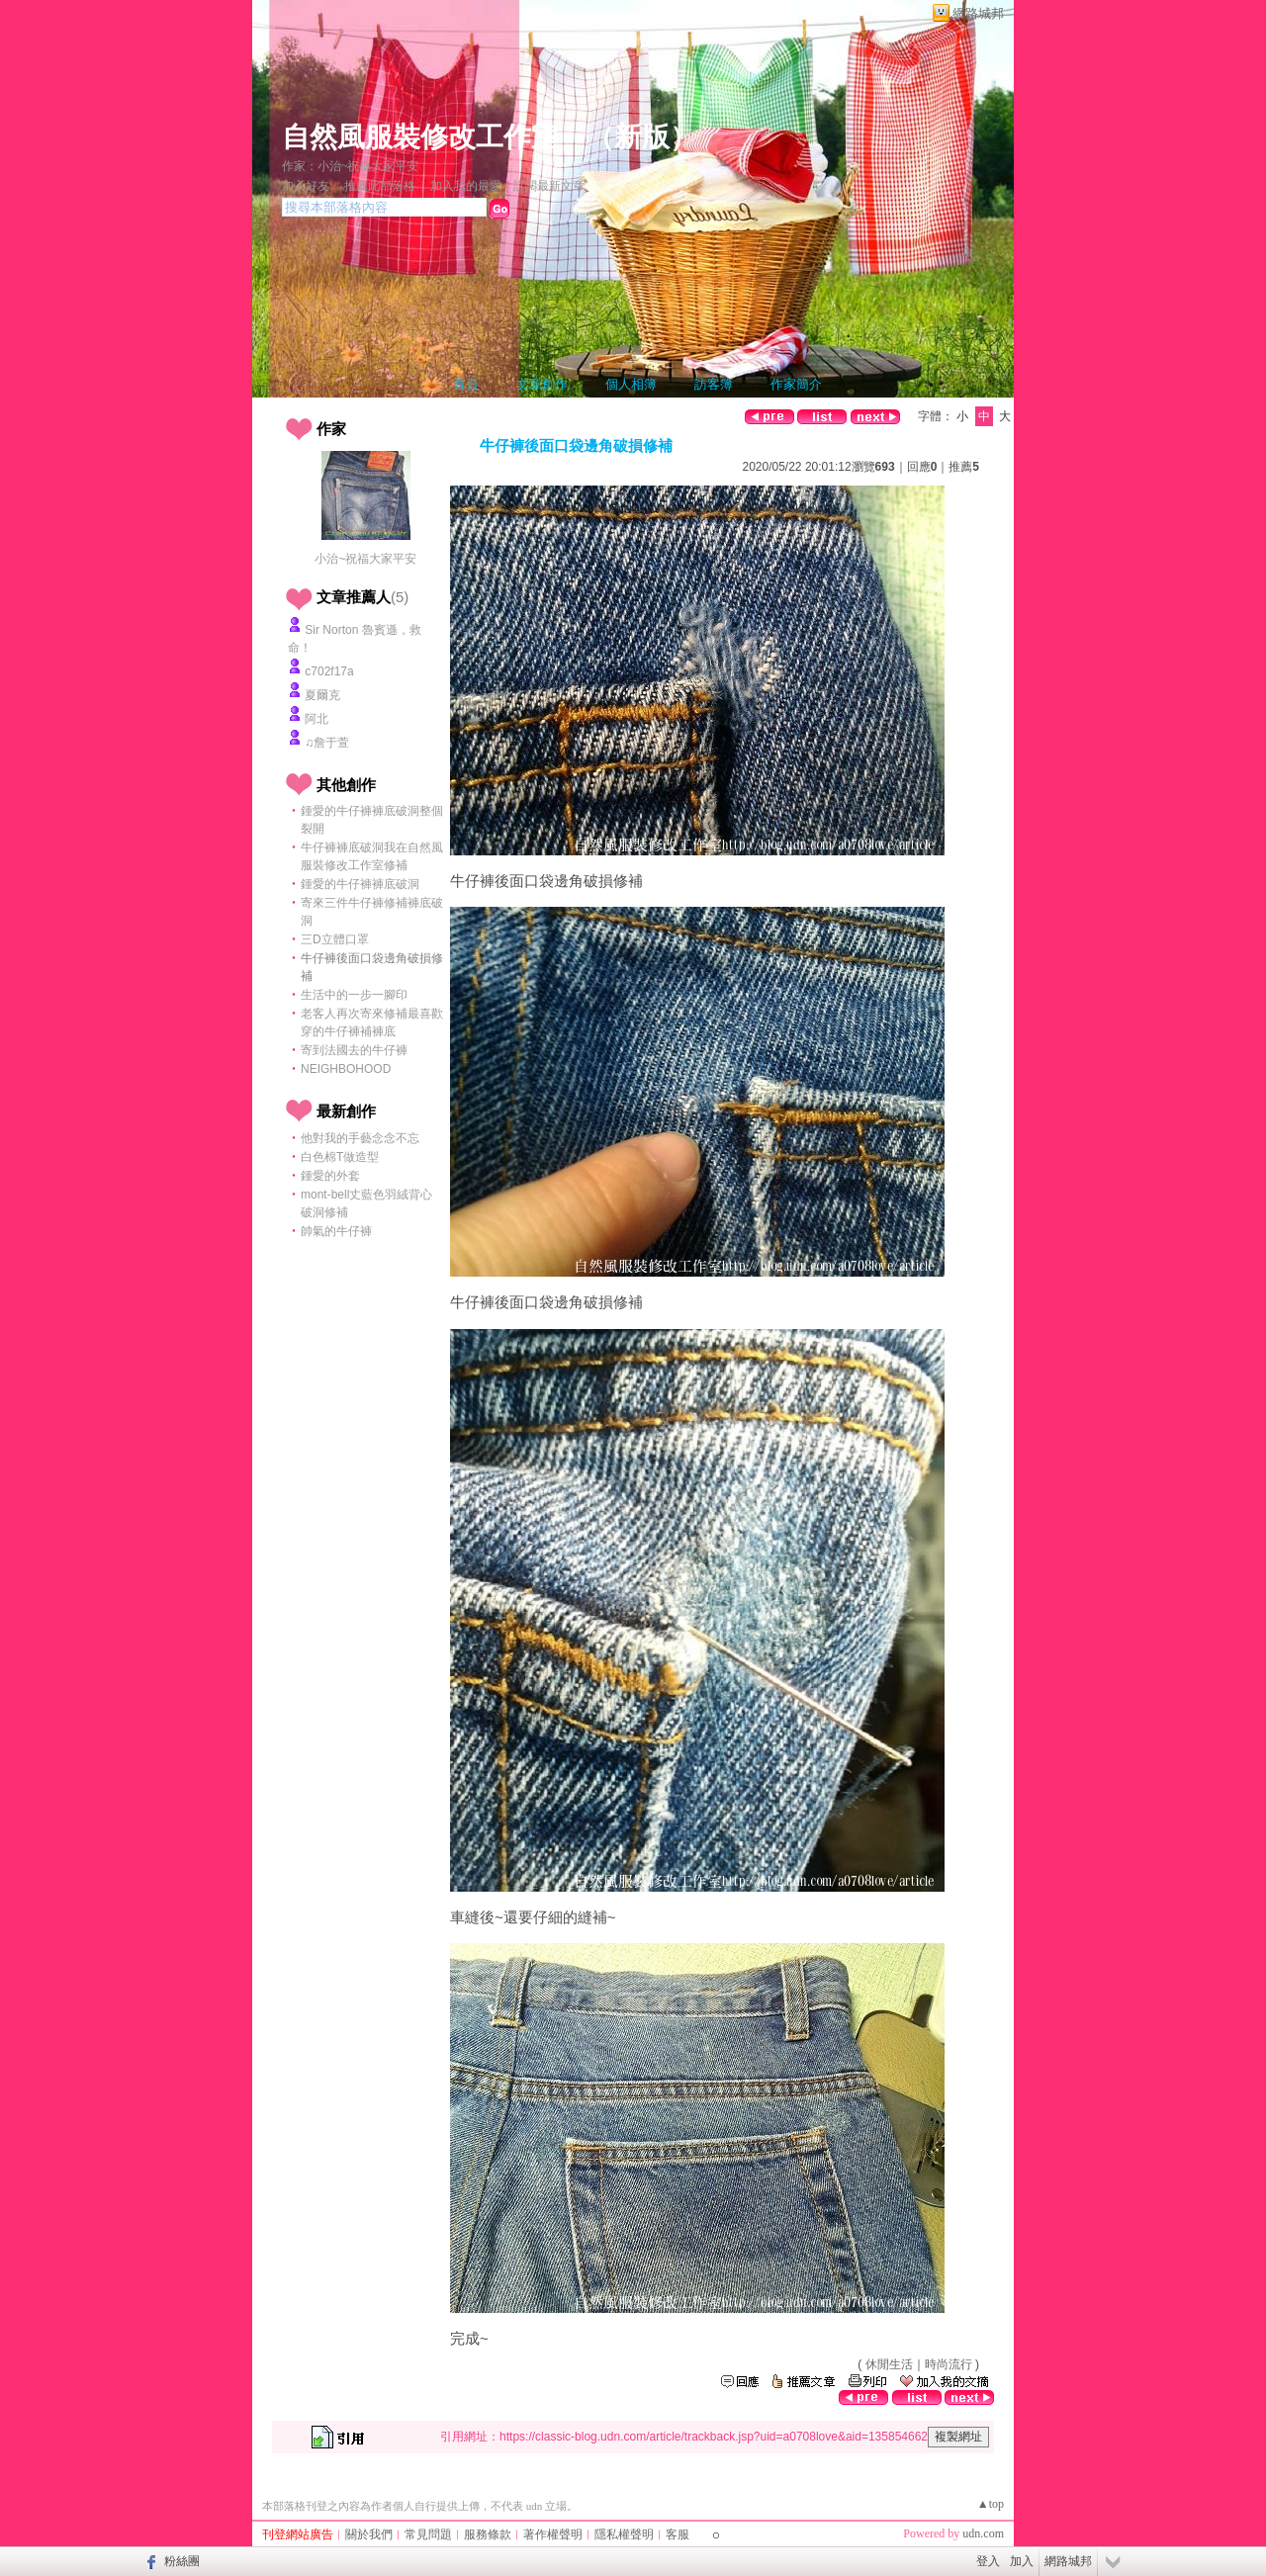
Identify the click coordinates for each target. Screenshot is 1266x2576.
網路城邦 (978, 13)
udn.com (983, 2533)
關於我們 (369, 2534)
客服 (677, 2534)
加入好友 (305, 186)
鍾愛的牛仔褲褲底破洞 (360, 884)
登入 (988, 2561)
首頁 (466, 384)
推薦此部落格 (379, 186)
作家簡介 (796, 384)
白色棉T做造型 (340, 1157)
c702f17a (329, 671)
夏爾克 (322, 695)
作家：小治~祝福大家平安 (350, 166)
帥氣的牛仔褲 (336, 1231)
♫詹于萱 (327, 743)
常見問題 (428, 2534)
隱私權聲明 (624, 2534)
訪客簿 (713, 384)
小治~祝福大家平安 (365, 559)
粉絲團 (182, 2561)
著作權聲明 (553, 2534)
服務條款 (487, 2534)
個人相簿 (631, 384)
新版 (642, 137)
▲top (990, 2504)
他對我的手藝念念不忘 (360, 1138)
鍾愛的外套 (330, 1176)
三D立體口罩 (335, 939)
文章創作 (542, 384)
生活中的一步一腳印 (354, 995)
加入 (1022, 2561)
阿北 (316, 719)
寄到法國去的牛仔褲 (354, 1050)
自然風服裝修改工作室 (420, 137)
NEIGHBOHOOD (346, 1069)
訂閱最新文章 (549, 186)
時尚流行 (948, 2364)
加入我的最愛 (465, 186)
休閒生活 (889, 2364)
